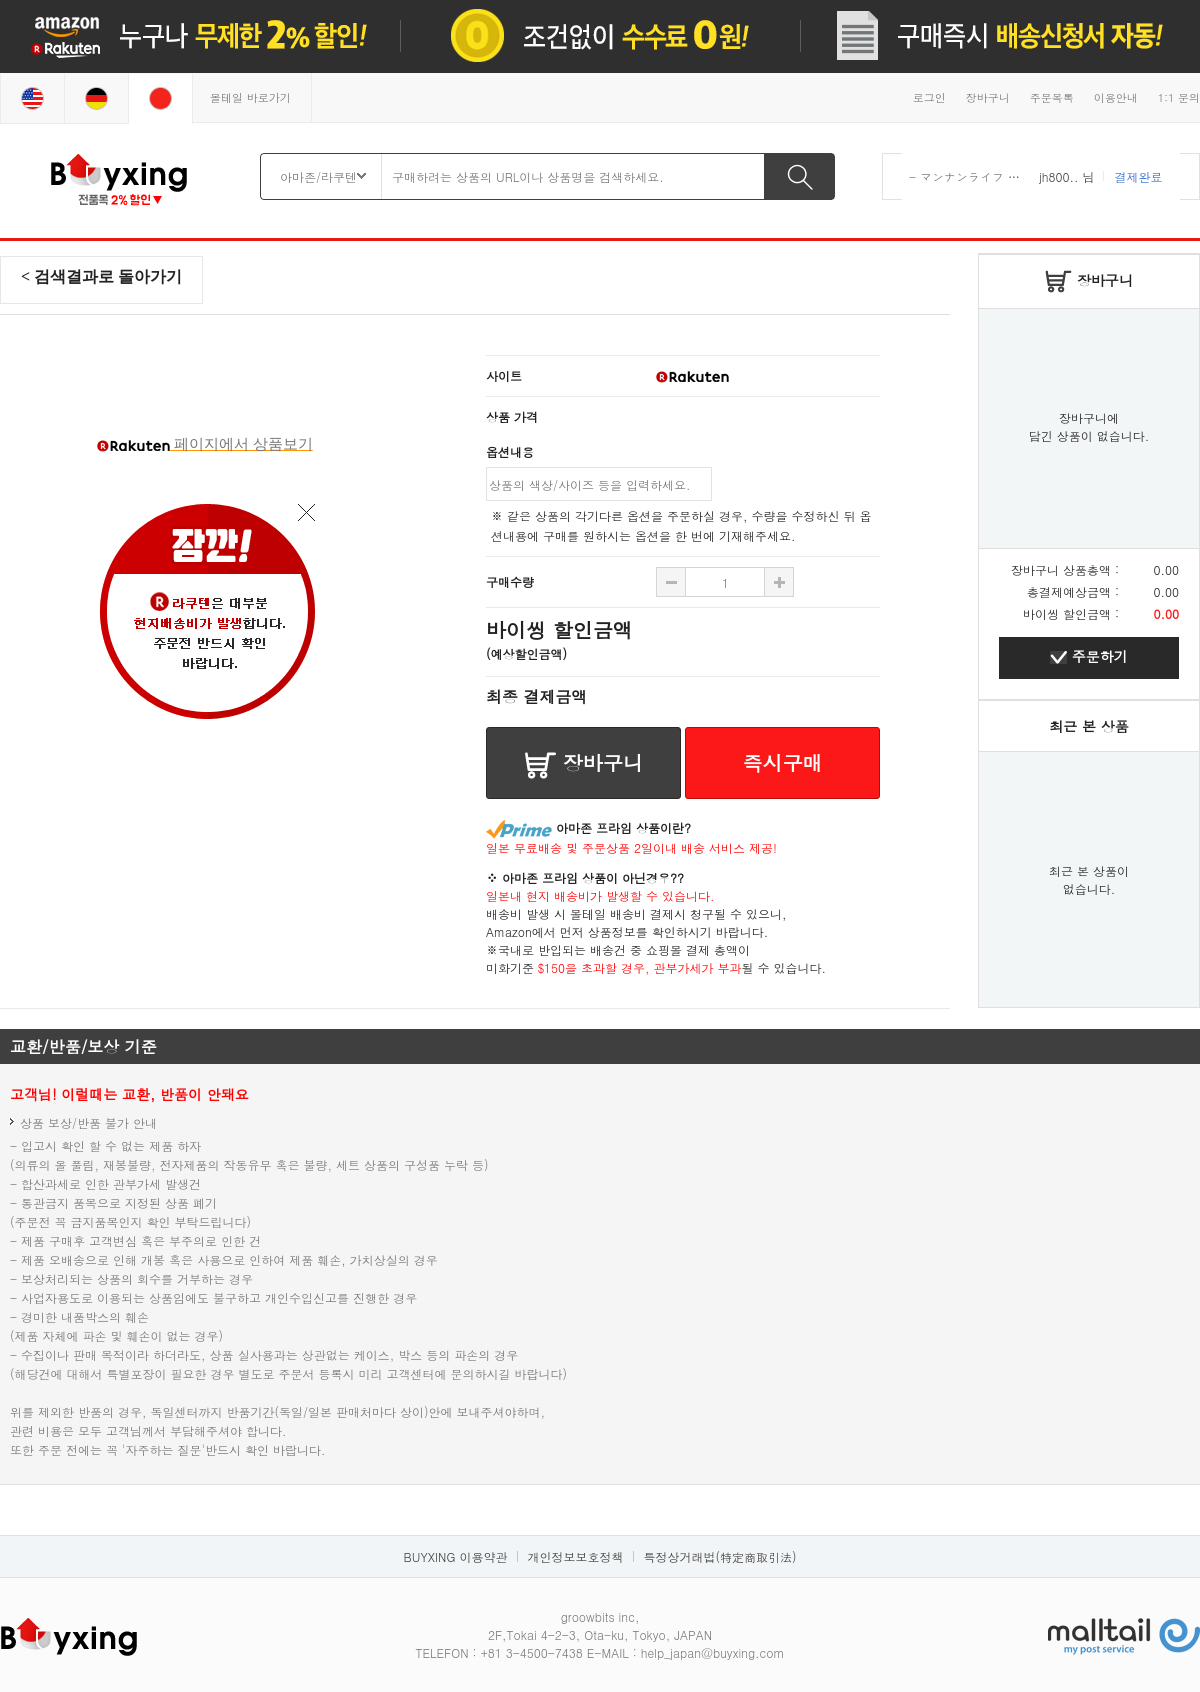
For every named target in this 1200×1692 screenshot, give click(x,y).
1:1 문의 (1179, 97)
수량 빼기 (779, 582)
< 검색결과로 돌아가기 (101, 276)
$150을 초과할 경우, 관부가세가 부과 (640, 967)
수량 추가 (671, 582)
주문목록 (1052, 97)
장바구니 (988, 97)
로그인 (929, 97)
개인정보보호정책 (575, 1556)
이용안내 (1116, 97)
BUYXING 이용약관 (456, 1556)
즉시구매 (783, 762)
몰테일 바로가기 (250, 97)
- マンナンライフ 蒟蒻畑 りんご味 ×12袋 (1022, 176)
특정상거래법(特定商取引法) (719, 1556)
